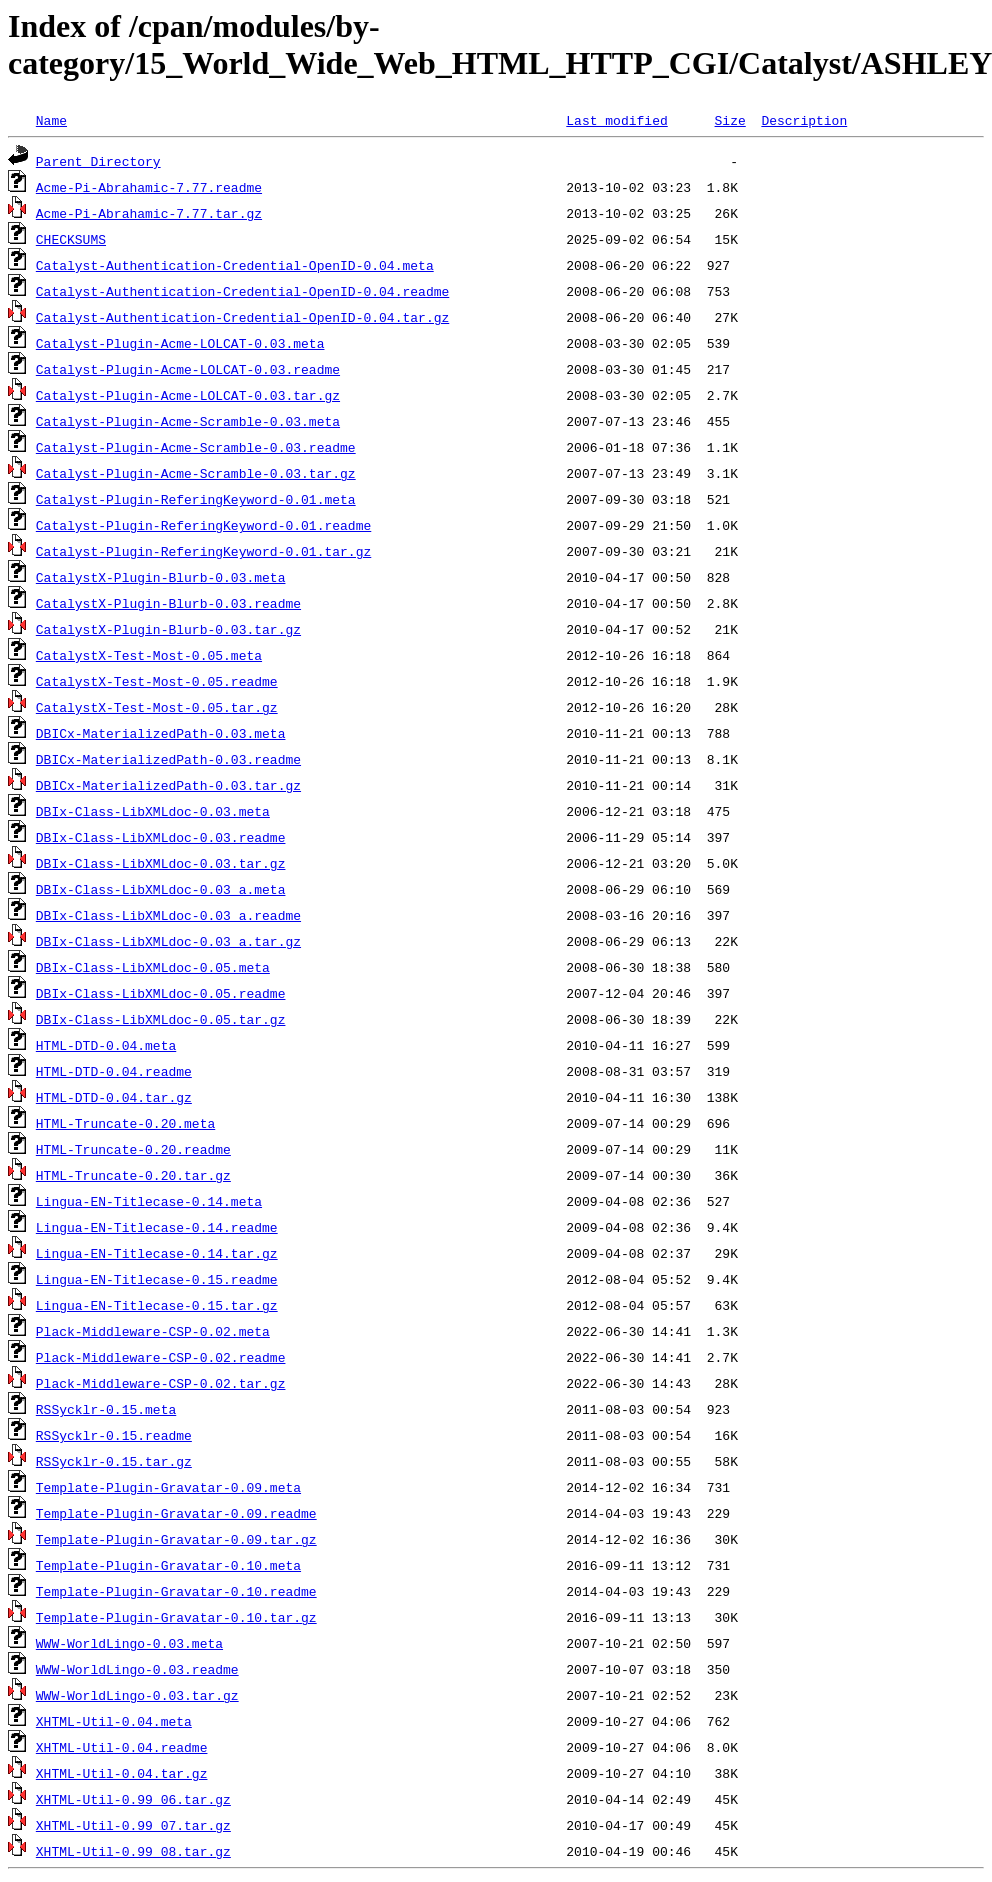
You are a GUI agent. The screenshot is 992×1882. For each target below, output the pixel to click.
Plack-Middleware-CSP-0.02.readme (161, 1357)
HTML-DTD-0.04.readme (114, 1071)
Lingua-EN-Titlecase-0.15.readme (157, 1279)
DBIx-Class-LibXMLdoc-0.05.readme (161, 993)
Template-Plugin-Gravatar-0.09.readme (176, 1513)
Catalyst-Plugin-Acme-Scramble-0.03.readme (196, 447)
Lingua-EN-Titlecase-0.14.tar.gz (157, 1253)
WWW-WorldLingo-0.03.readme (137, 1669)
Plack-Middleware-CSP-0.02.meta (153, 1331)
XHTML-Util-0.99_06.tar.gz (133, 1799)
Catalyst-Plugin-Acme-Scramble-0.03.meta (188, 421)
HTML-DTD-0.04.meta (106, 1045)
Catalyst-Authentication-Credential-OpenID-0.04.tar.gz (242, 317)
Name (51, 120)
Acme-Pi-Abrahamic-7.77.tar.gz (149, 213)
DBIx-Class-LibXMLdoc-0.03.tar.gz (161, 863)
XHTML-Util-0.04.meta (114, 1721)
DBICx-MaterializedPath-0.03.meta (161, 733)
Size (729, 120)
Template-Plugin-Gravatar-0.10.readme (176, 1591)
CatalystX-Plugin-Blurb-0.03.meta (161, 577)
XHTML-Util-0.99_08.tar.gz (133, 1851)
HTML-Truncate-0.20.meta (125, 1123)
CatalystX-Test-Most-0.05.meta (149, 655)
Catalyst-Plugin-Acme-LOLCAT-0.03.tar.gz (188, 395)
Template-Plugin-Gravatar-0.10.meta (168, 1565)
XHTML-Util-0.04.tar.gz (122, 1773)
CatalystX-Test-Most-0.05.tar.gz (157, 707)
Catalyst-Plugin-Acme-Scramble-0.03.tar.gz (196, 473)
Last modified (616, 120)
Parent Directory (98, 161)
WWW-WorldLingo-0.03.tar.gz (137, 1695)
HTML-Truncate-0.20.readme (133, 1149)
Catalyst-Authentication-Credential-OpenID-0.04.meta (235, 265)
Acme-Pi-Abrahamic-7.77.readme (149, 187)
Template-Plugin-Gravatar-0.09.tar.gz (176, 1539)
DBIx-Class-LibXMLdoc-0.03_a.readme (168, 915)
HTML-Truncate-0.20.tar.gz (133, 1175)
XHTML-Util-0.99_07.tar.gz (133, 1825)
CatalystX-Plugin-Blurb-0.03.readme (168, 603)
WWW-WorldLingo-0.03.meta (129, 1643)
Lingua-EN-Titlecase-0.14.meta (149, 1201)
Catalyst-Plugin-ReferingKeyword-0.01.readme (203, 525)
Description (804, 120)
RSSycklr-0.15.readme (114, 1435)
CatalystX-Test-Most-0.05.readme (157, 681)
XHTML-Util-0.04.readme (122, 1747)
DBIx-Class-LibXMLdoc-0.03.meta (153, 811)
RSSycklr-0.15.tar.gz (114, 1461)
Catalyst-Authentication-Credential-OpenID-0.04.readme (242, 291)
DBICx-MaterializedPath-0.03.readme (168, 759)
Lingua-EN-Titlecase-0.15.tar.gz (157, 1305)
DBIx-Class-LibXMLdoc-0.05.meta (153, 967)
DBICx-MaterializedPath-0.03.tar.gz (168, 785)
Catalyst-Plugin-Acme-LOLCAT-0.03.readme (188, 369)
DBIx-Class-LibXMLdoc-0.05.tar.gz (161, 1019)
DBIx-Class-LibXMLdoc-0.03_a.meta (161, 889)
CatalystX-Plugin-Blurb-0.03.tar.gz (168, 629)
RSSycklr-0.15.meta (106, 1409)
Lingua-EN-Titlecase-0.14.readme (157, 1227)
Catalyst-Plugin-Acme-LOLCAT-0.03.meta (180, 343)
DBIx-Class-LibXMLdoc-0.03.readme (161, 837)
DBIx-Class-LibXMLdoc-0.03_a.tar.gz (168, 941)
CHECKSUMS (71, 239)
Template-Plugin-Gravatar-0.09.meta (168, 1487)
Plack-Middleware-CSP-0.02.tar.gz (161, 1383)
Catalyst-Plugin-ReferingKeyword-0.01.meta (196, 499)
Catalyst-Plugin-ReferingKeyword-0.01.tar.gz (203, 551)
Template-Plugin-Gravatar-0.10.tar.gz (176, 1617)
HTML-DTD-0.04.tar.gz (114, 1097)
